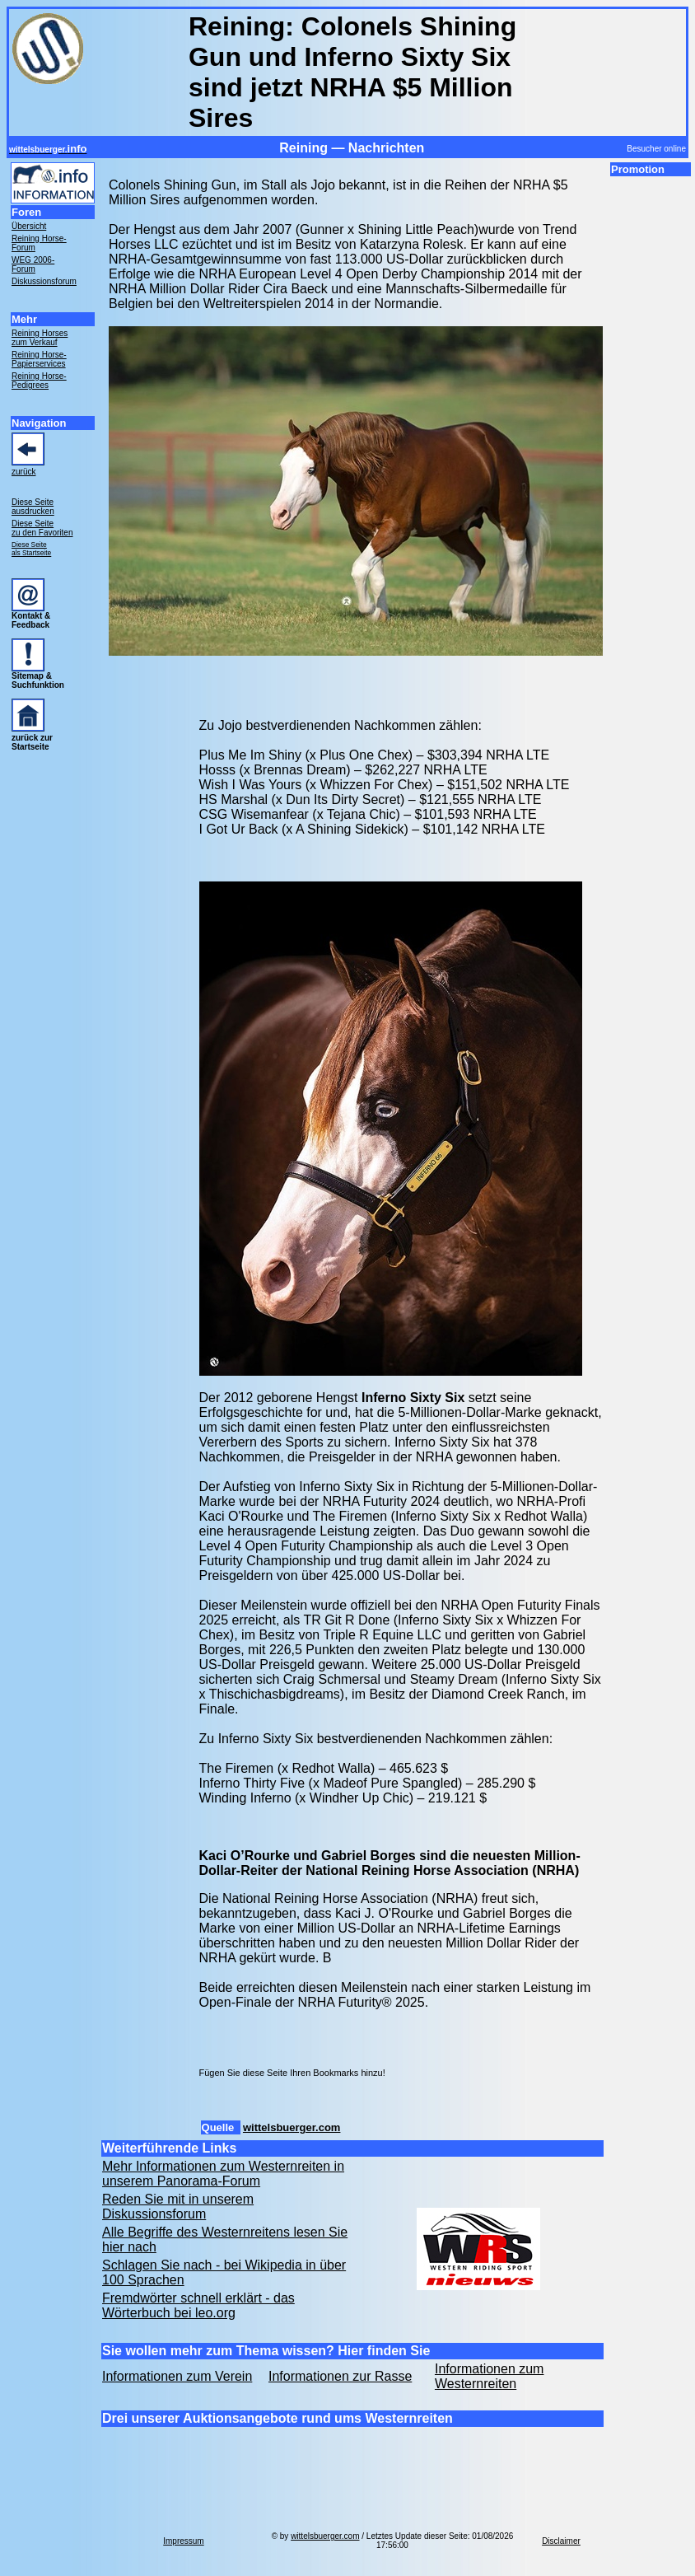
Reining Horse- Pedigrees (39, 381)
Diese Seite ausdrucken (33, 507)
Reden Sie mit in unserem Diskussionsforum (178, 2206)
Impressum (183, 2541)
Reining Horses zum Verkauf (40, 338)
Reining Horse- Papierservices (39, 359)
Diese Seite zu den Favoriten (42, 528)
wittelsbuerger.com (291, 2127)
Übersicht (29, 226)
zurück (23, 471)
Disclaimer (561, 2541)
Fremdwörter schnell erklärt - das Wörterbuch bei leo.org (198, 2305)
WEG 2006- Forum (33, 264)
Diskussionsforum (44, 281)
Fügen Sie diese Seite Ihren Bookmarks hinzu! (292, 2073)
